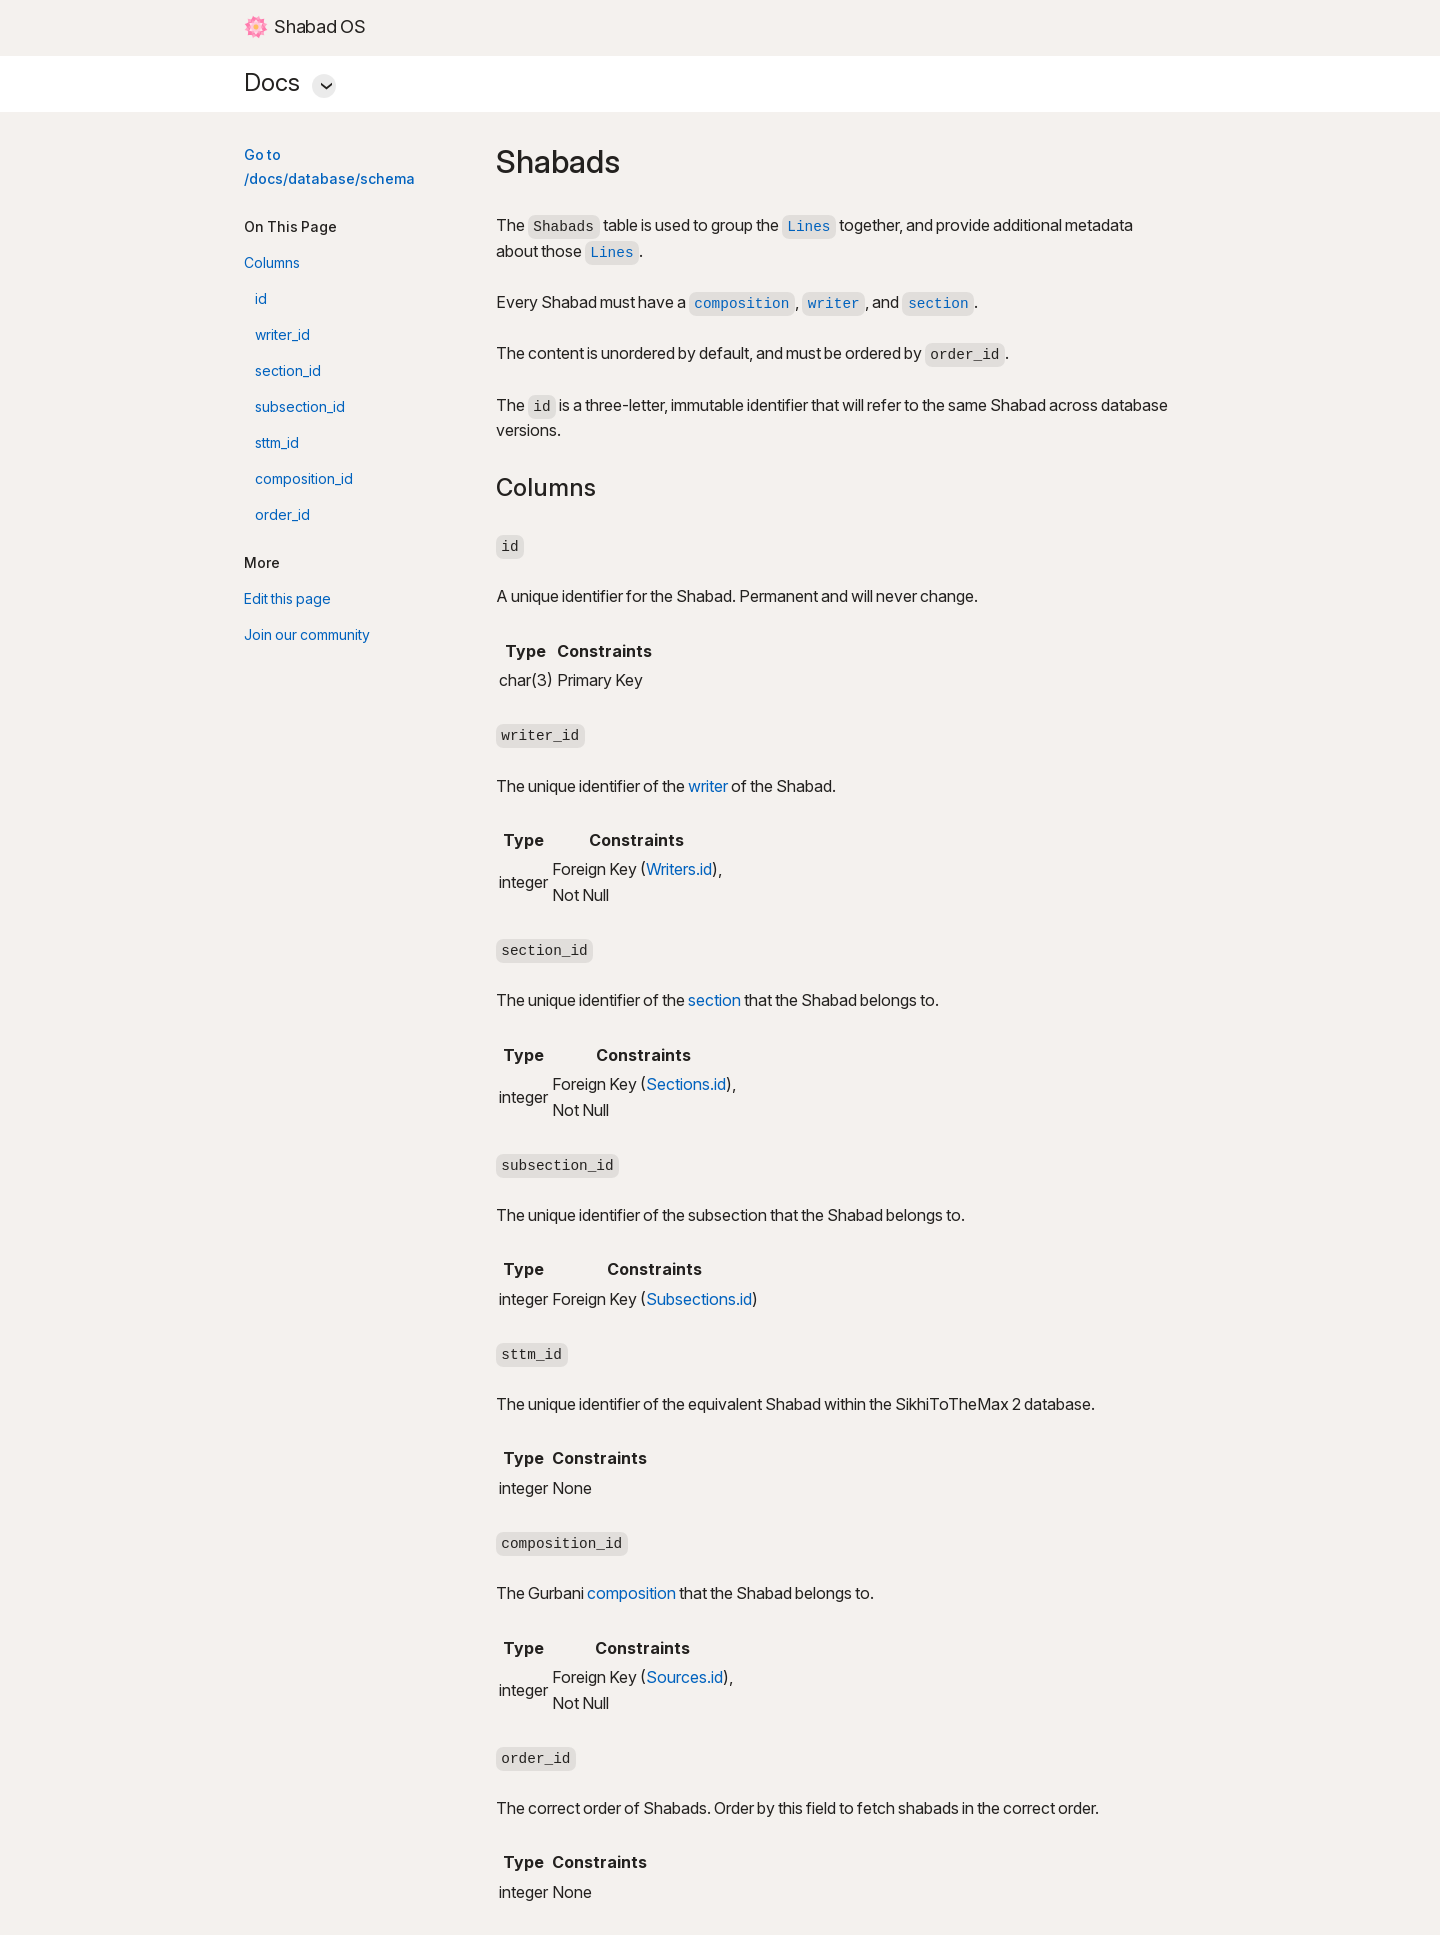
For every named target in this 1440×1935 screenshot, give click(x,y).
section (714, 1001)
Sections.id (686, 1085)
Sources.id (684, 1678)
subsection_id (300, 407)
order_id (282, 515)
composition (631, 1594)
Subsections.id (699, 1300)
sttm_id (277, 443)
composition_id (304, 479)
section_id (288, 371)
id (261, 299)
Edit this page (287, 599)
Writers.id (679, 870)
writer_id (282, 335)
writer (708, 787)
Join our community (307, 635)
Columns (272, 263)
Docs (720, 80)
